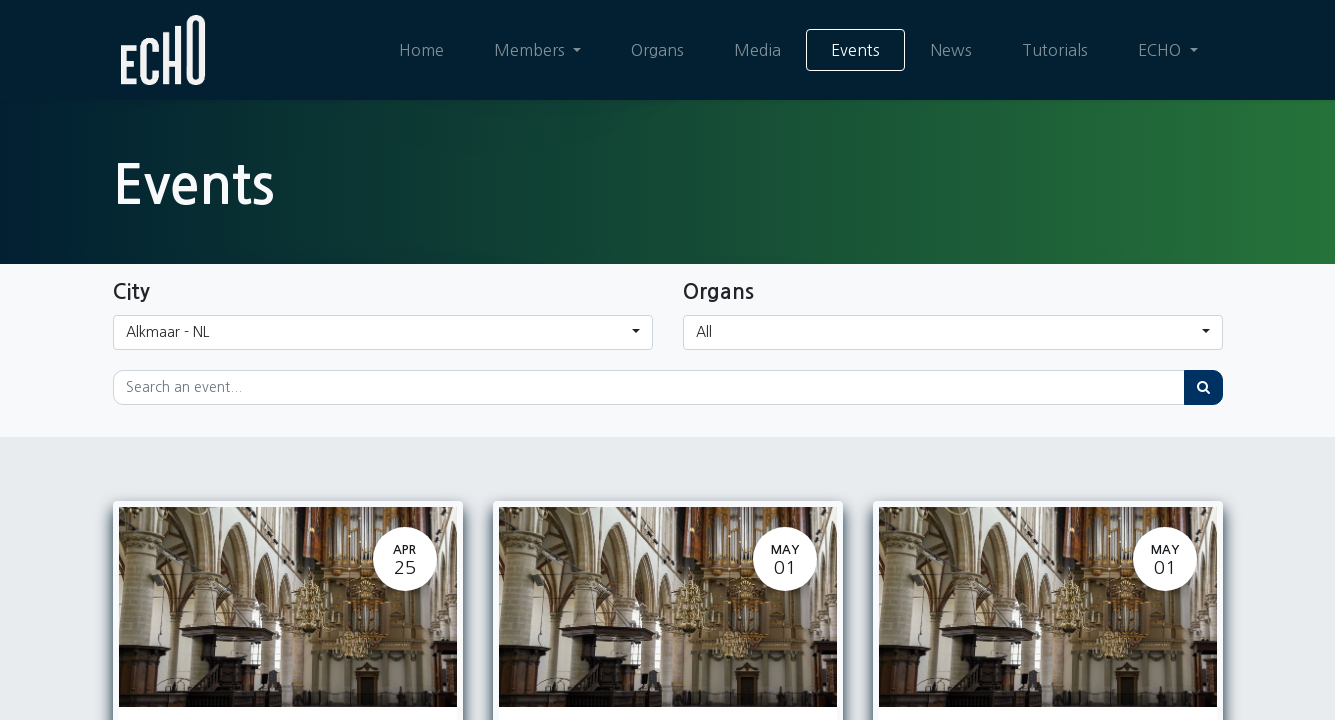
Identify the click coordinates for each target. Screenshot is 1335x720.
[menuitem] (421, 50)
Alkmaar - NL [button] (167, 332)
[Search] (1203, 387)
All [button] (704, 332)
